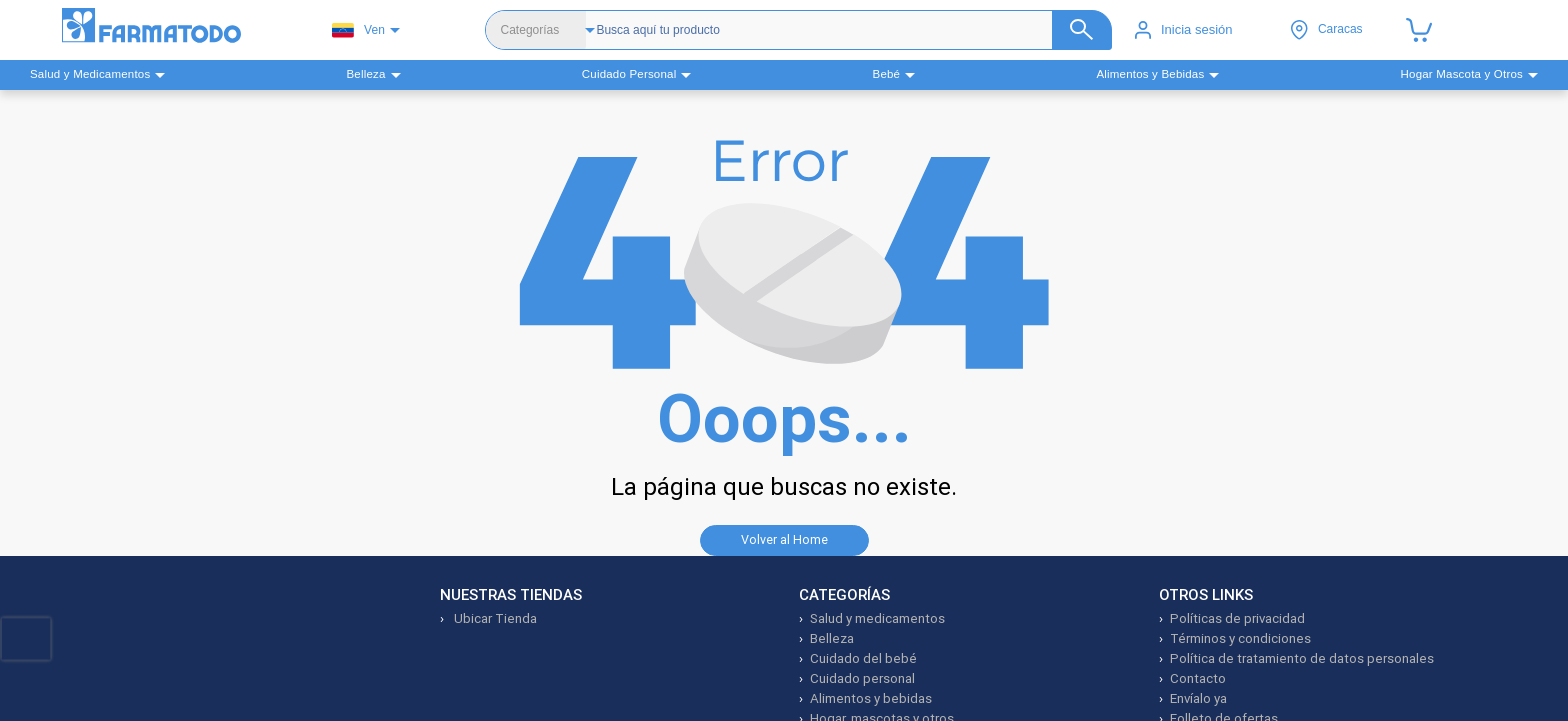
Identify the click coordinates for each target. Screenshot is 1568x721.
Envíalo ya (1198, 698)
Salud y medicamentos (877, 618)
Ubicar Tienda (494, 618)
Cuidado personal (862, 678)
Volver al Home (784, 539)
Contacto (1198, 678)
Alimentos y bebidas (871, 698)
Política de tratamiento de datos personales (1302, 658)
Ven (358, 30)
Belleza (832, 638)
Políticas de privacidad (1237, 618)
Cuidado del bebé (863, 658)
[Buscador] (836, 30)
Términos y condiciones (1240, 638)
